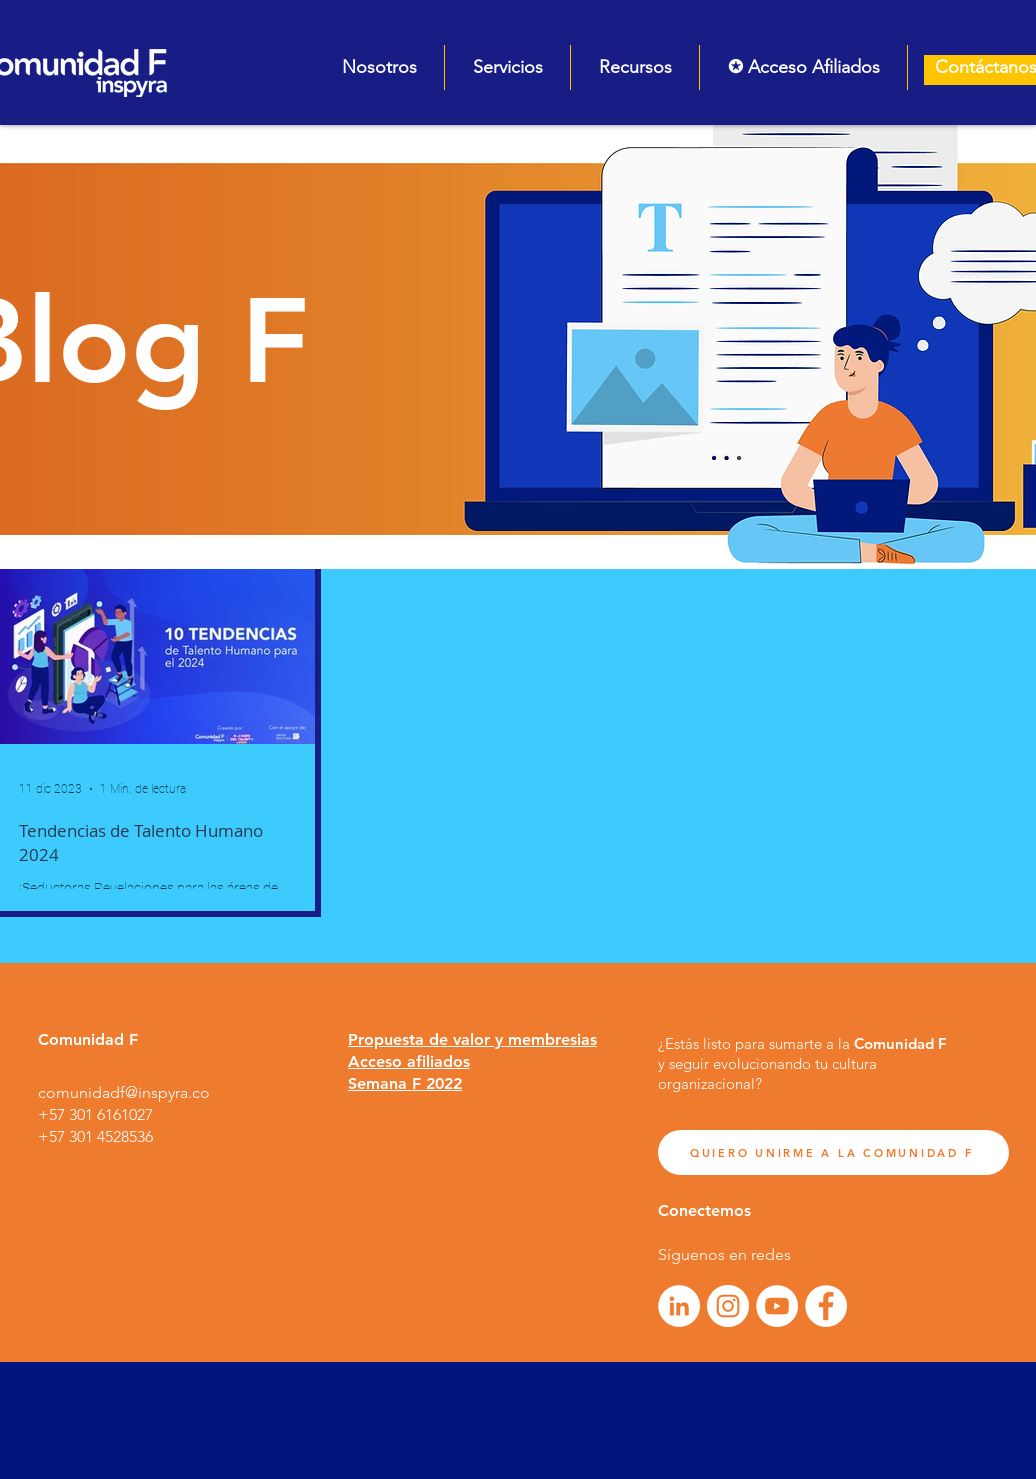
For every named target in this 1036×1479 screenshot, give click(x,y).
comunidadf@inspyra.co (124, 1092)
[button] (379, 67)
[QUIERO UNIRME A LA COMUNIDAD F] (833, 1152)
